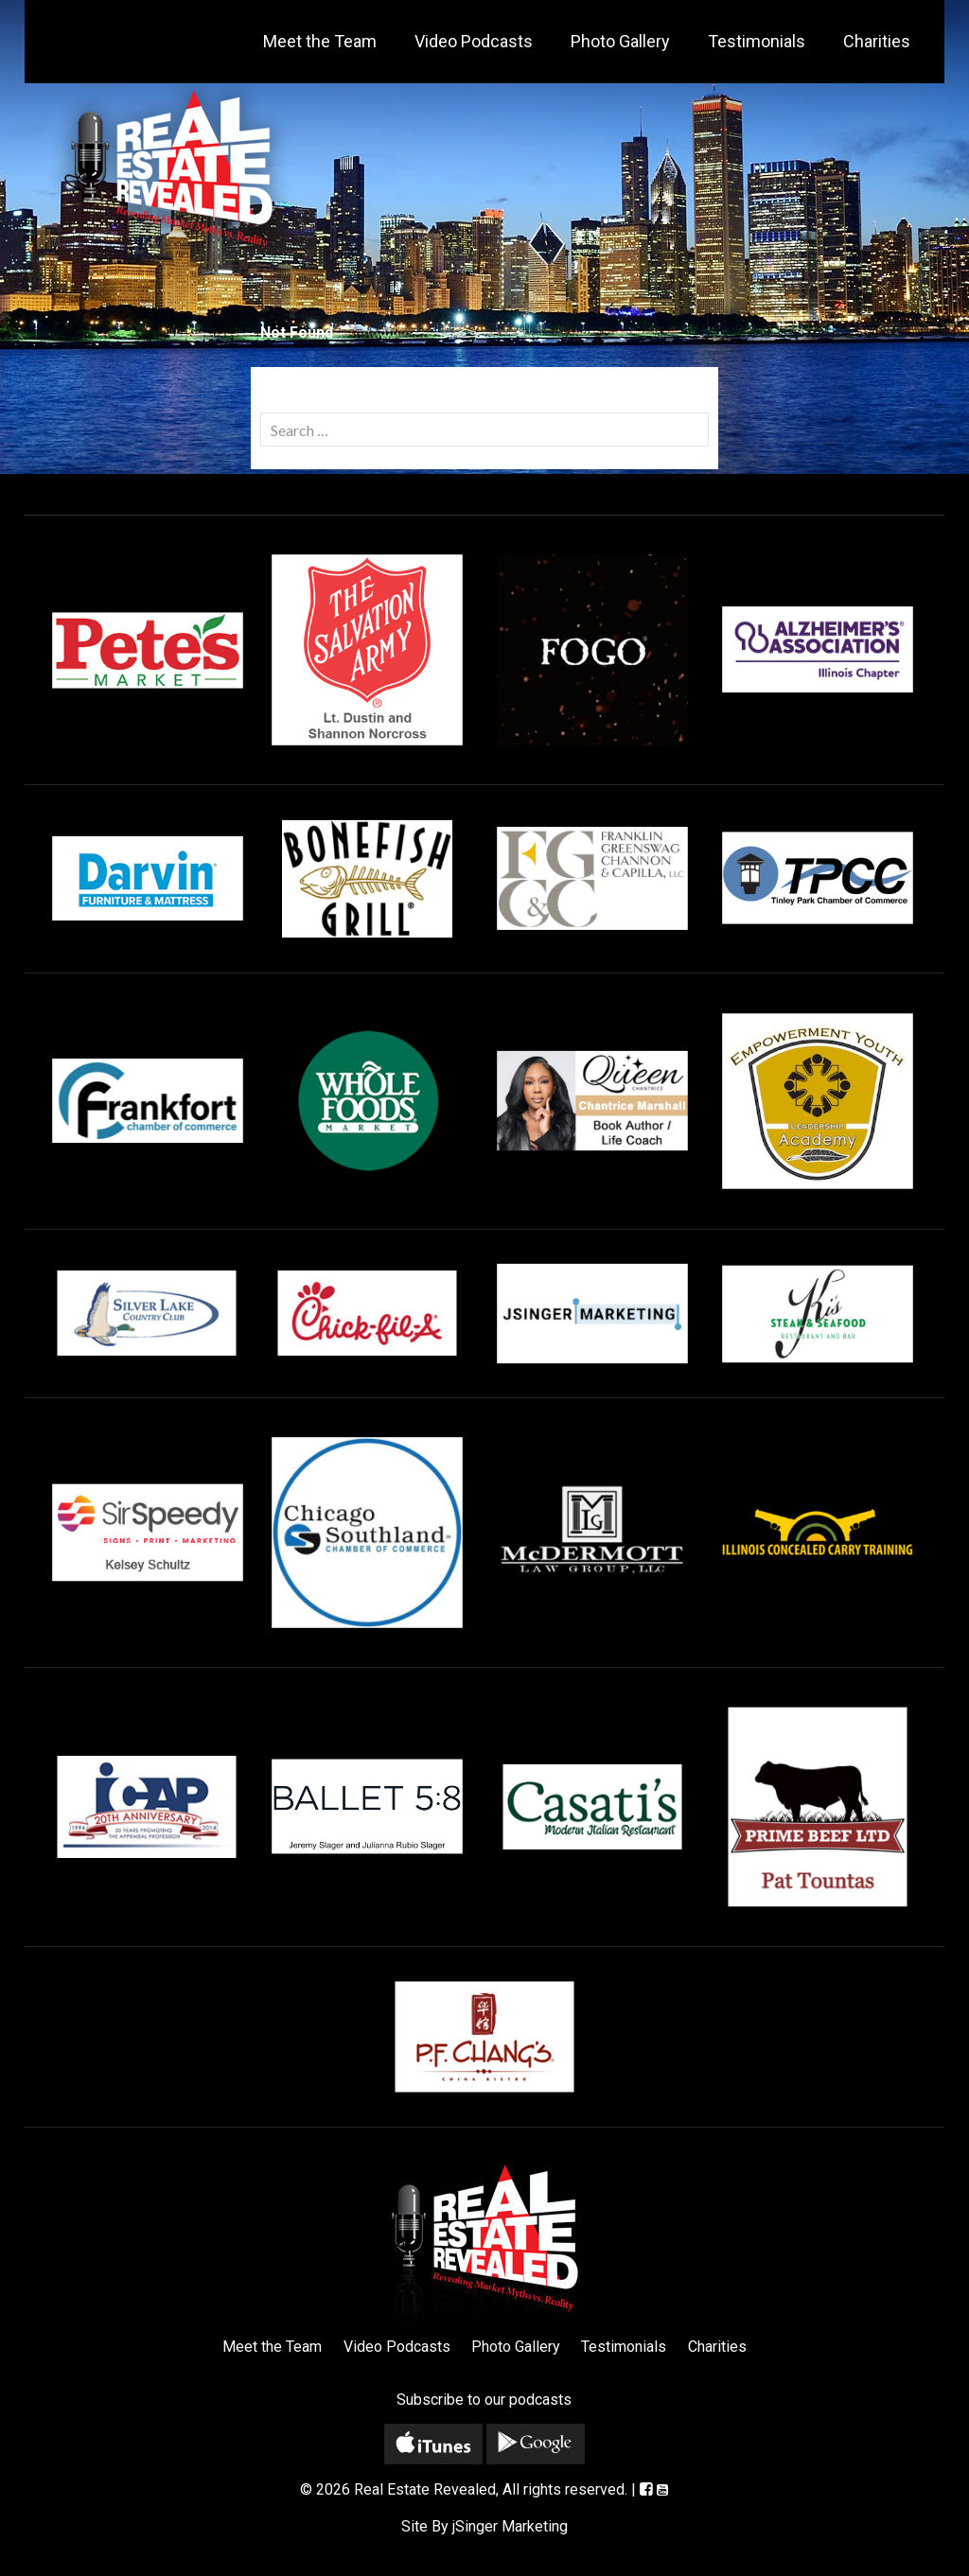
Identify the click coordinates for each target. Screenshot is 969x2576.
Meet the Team (320, 41)
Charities (876, 41)
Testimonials (756, 41)
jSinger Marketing (510, 2526)
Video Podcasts (473, 41)
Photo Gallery (620, 41)
